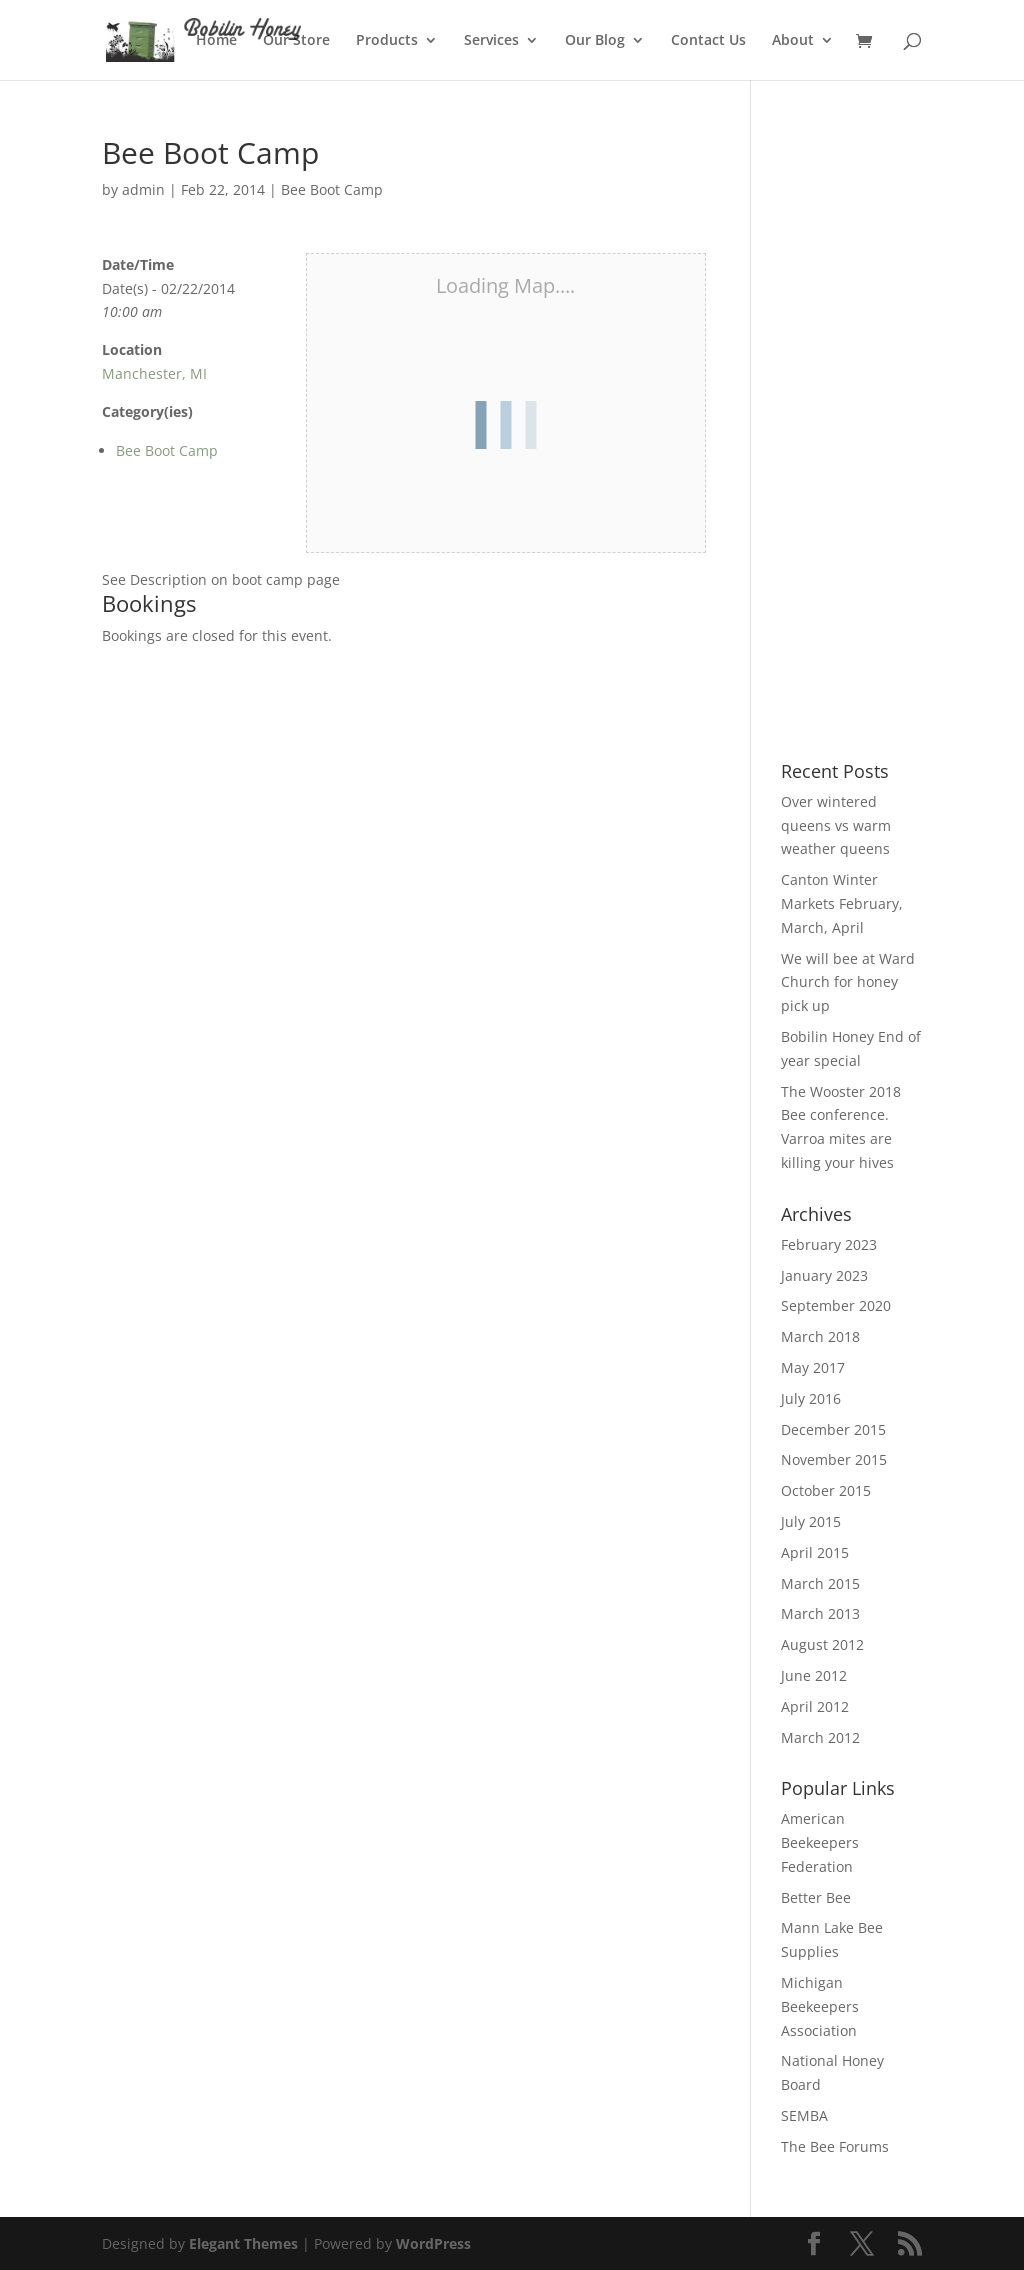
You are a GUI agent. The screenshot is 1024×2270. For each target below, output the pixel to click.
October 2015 (826, 1490)
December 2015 (833, 1429)
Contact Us (708, 41)
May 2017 (813, 1367)
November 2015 (834, 1459)
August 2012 (822, 1644)
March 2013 (820, 1613)
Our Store (296, 41)
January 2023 (824, 1275)
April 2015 (815, 1552)
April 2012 (815, 1706)
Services (491, 41)
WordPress (433, 2243)
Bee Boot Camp (332, 189)
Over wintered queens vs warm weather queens (836, 825)
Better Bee (816, 1897)
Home (216, 41)
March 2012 (820, 1737)
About (793, 41)
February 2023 (829, 1244)
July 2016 (811, 1398)
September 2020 (836, 1305)
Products (387, 41)
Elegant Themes (243, 2243)
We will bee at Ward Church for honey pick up (848, 982)
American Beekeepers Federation (820, 1842)
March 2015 (820, 1583)
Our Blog (595, 41)
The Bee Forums (835, 2146)
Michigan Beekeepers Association (820, 2006)
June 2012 (814, 1675)
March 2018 (820, 1336)
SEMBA (804, 2115)
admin (143, 189)
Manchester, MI (154, 373)
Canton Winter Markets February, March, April (842, 903)
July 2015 (811, 1521)
